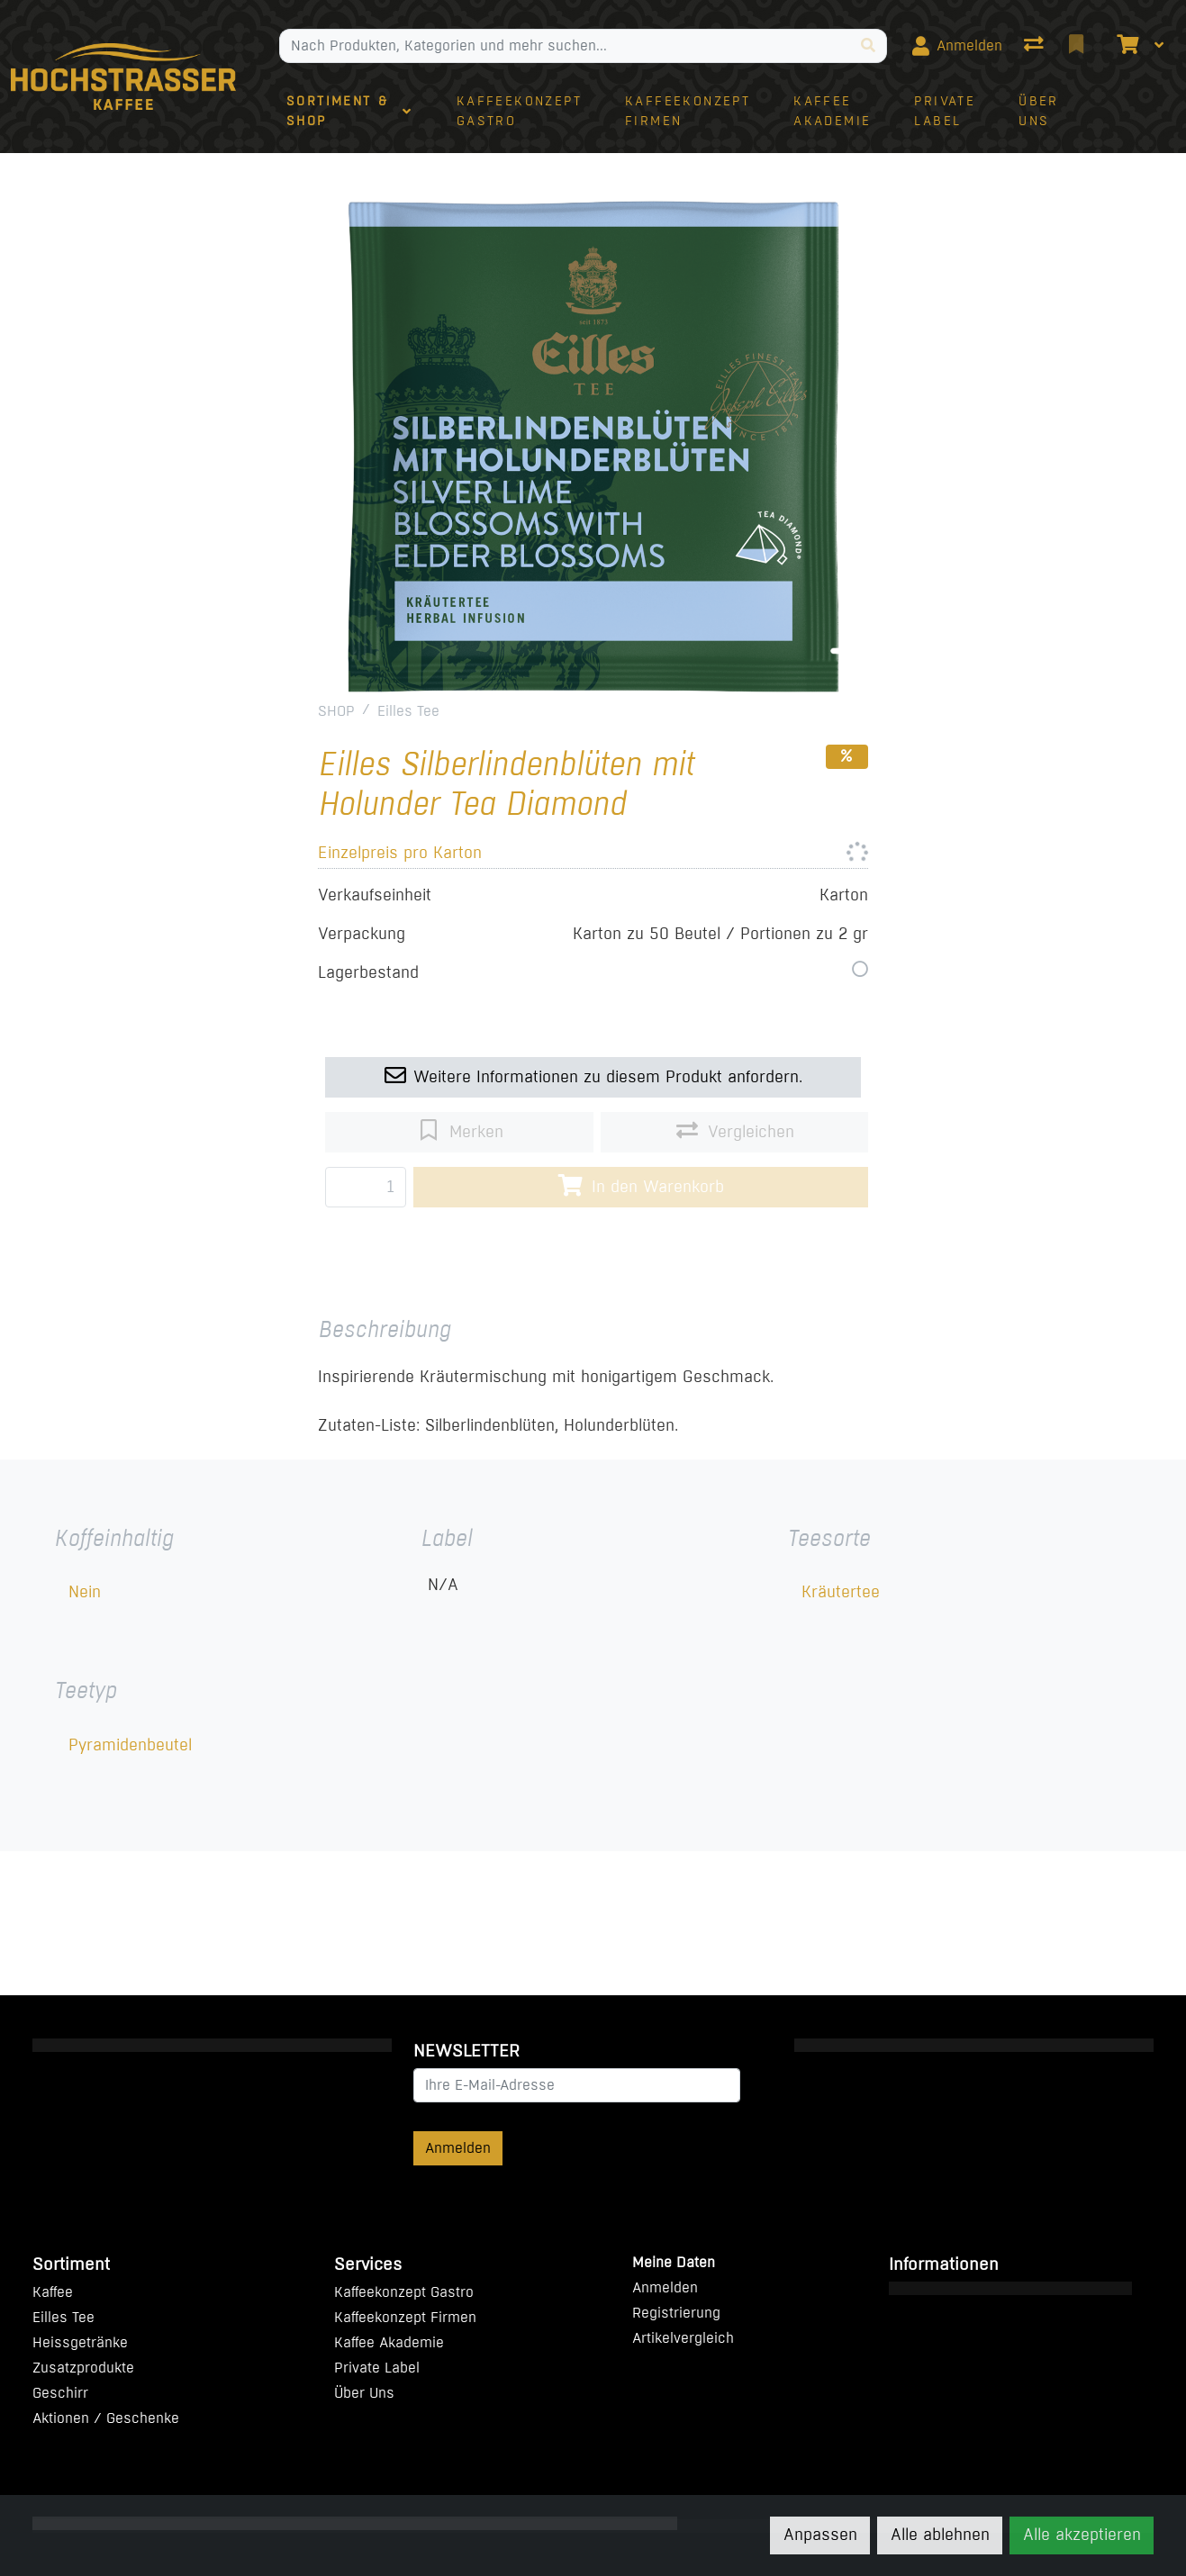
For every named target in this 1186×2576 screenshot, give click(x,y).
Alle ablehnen (940, 2534)
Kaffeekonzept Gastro (404, 2291)
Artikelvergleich (683, 2337)
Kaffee (52, 2291)
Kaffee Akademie (389, 2342)
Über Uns (364, 2392)
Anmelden (458, 2147)
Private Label (377, 2367)
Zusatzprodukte (83, 2367)
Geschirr (60, 2392)
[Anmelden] (957, 46)
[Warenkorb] (1125, 46)
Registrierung (676, 2312)
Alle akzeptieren (1082, 2534)
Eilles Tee (408, 710)
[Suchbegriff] (565, 46)
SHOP (336, 710)
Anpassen (820, 2534)
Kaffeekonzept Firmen (405, 2317)
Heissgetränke (80, 2342)
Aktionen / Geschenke (105, 2418)
